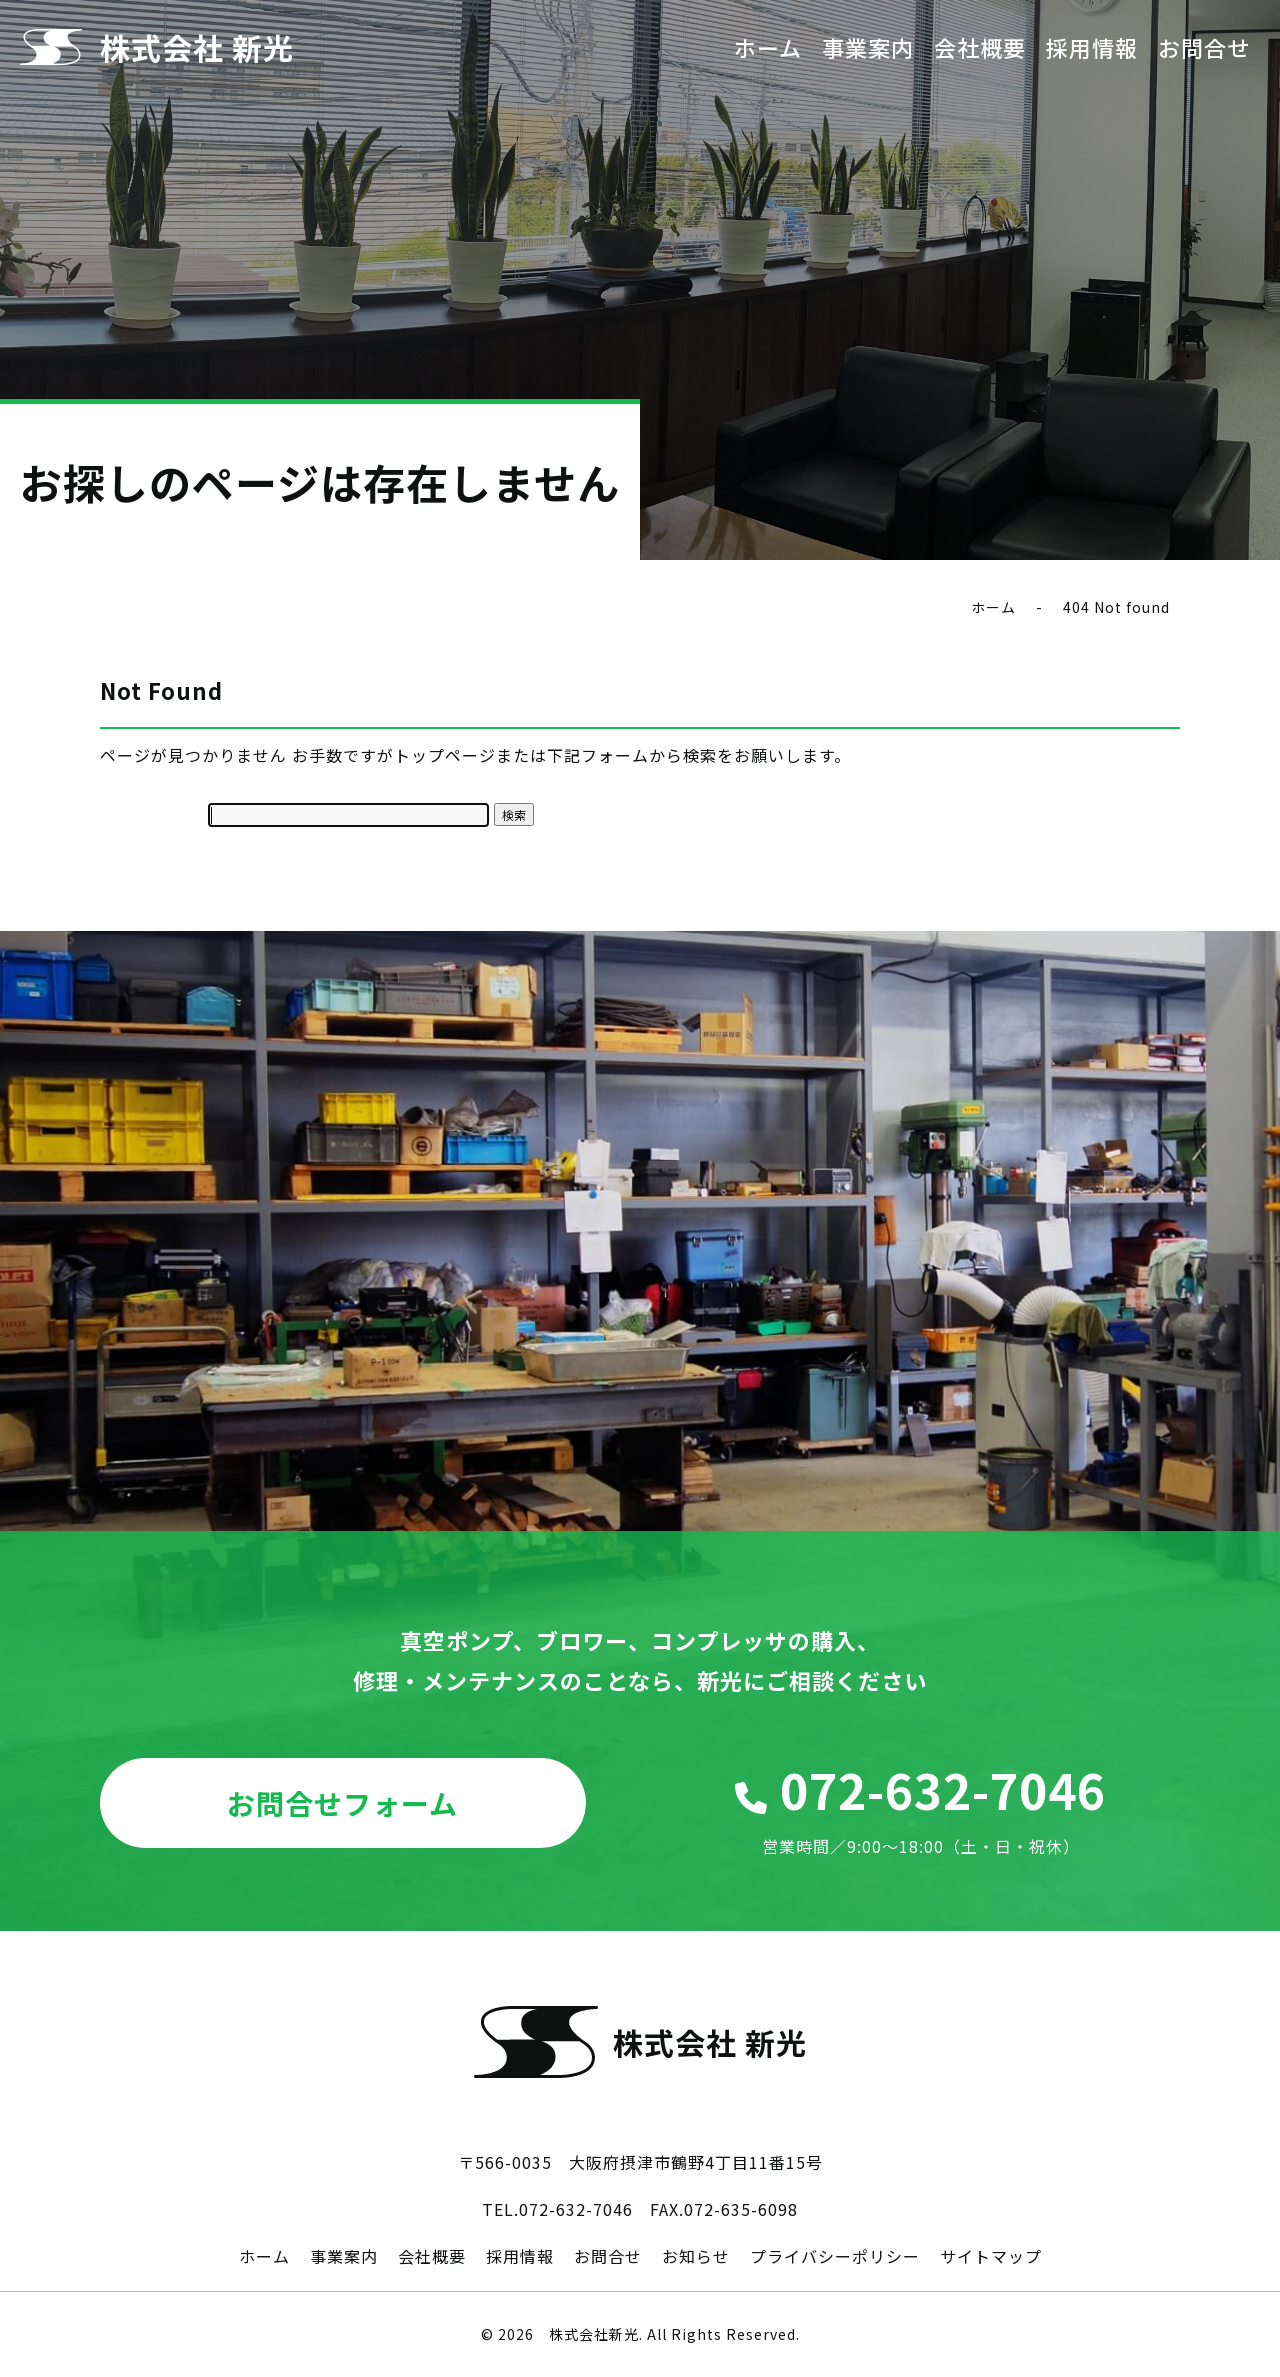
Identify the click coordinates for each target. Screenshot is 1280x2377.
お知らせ (696, 2256)
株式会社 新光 (197, 47)
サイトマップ (991, 2256)
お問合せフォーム (342, 1803)
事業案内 (868, 47)
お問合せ (1204, 47)
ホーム (768, 47)
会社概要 (980, 47)
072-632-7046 (921, 1807)
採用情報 (1092, 47)
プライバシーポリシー (835, 2256)
